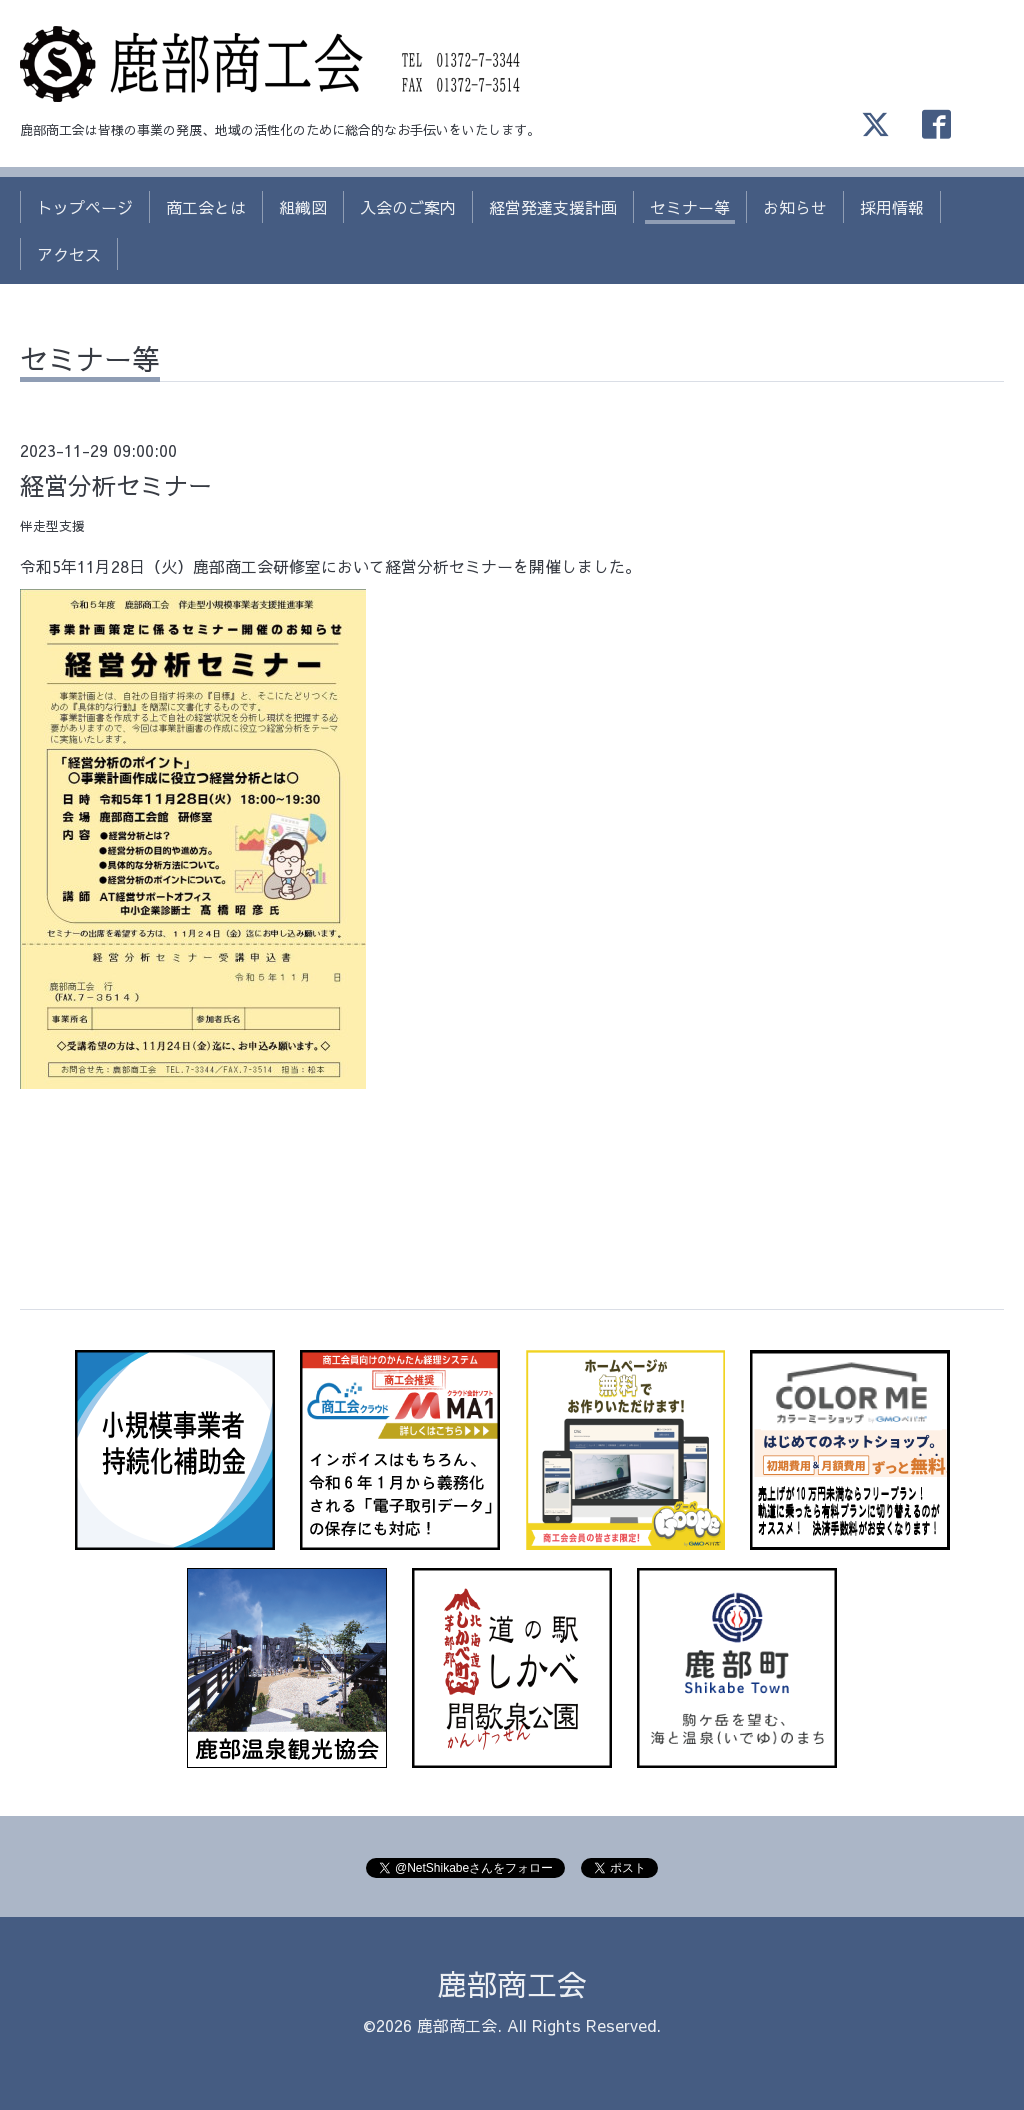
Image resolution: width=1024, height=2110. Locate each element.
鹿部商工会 (512, 1983)
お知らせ (795, 207)
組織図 (303, 207)
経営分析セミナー (116, 485)
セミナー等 (690, 207)
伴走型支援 (52, 525)
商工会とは (206, 207)
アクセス (69, 254)
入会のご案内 (408, 207)
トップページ (85, 207)
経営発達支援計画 (553, 207)
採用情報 (892, 207)
